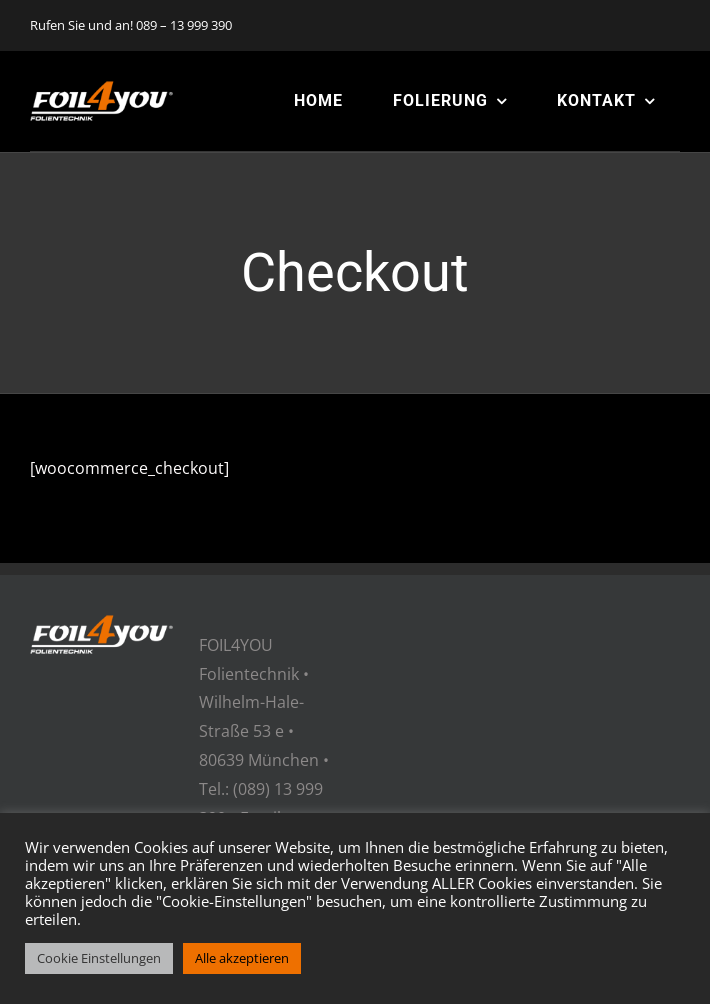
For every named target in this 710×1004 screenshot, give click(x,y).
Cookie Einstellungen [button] (99, 958)
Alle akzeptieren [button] (242, 958)
